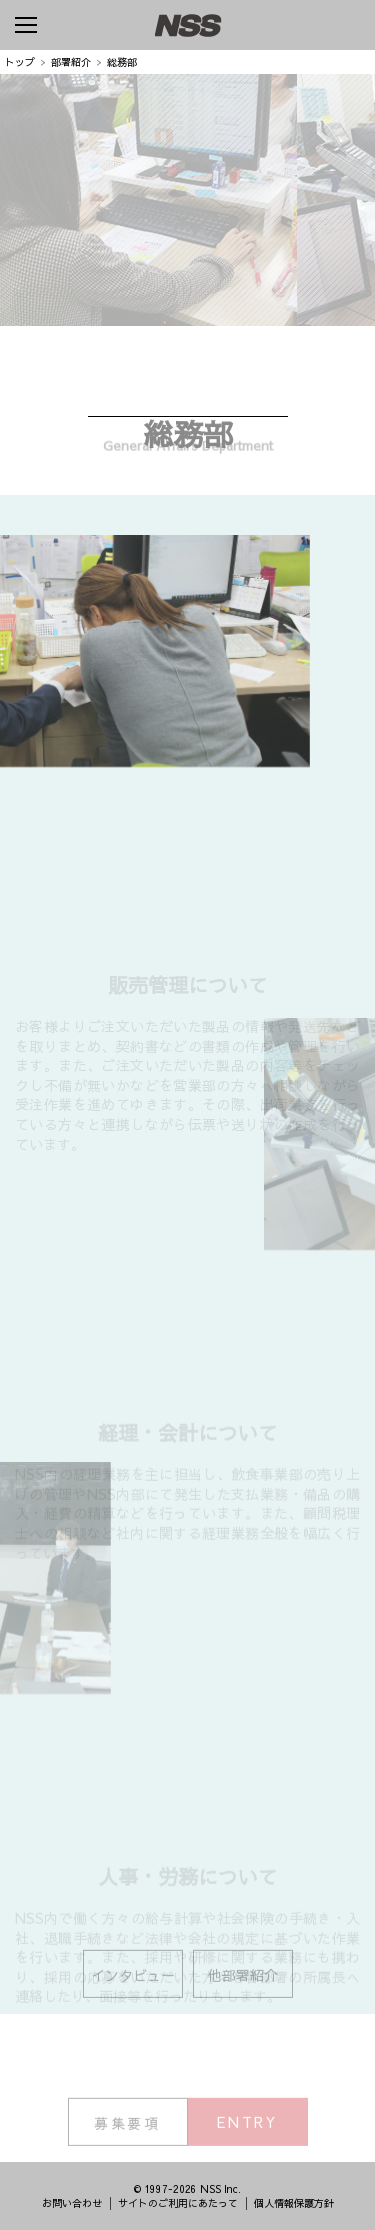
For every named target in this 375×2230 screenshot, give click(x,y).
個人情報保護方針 (294, 2203)
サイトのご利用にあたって (178, 2203)
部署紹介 (71, 62)
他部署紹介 (243, 1982)
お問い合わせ (72, 2203)
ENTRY (247, 2129)
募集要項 (127, 2130)
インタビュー (133, 1982)
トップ (20, 62)
